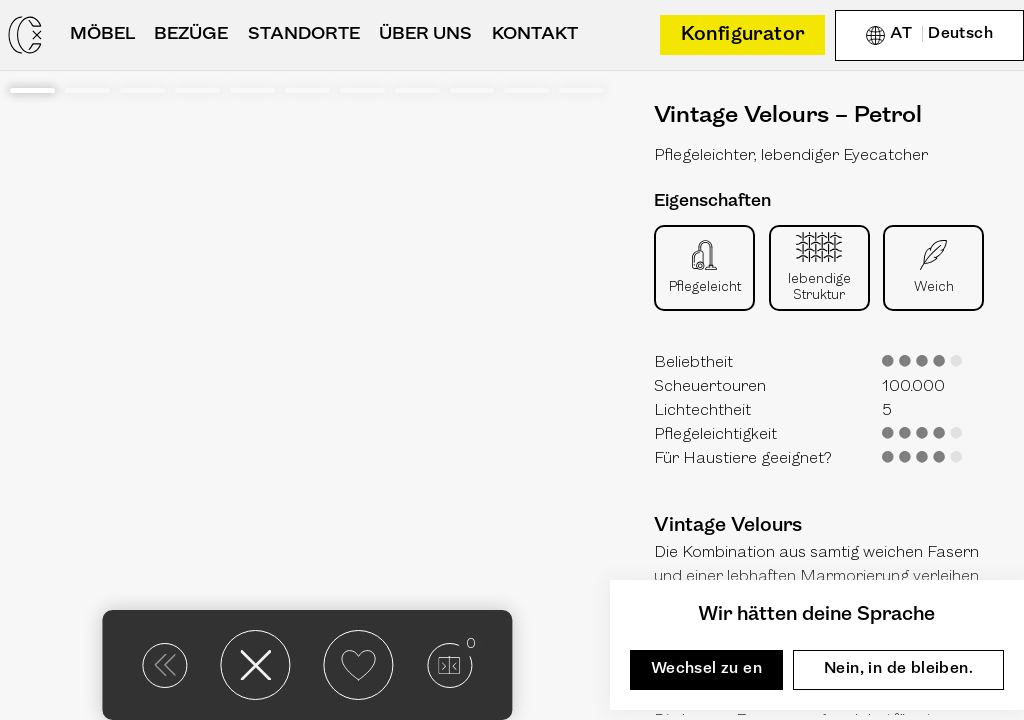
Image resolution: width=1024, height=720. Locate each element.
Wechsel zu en (706, 669)
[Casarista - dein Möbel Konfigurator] (25, 35)
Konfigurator (743, 35)
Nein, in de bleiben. (898, 669)
